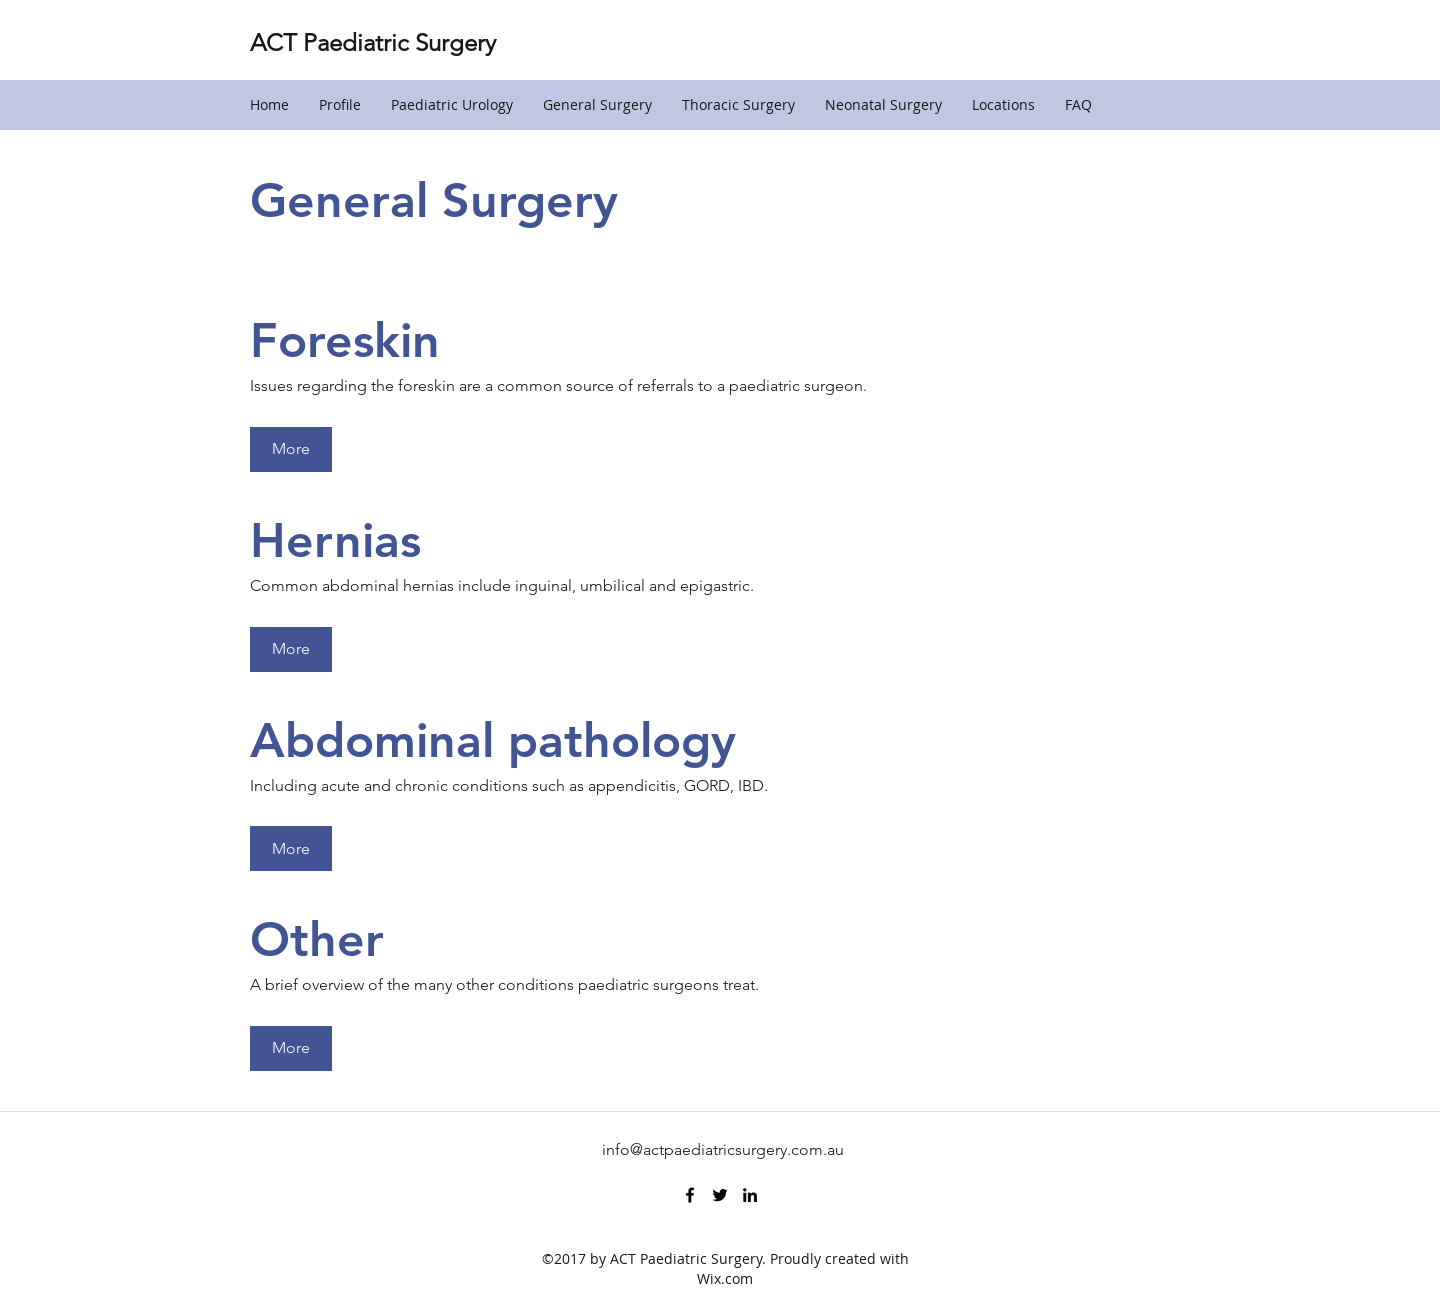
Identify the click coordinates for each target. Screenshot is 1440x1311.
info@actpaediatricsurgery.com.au (723, 1149)
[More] (291, 449)
